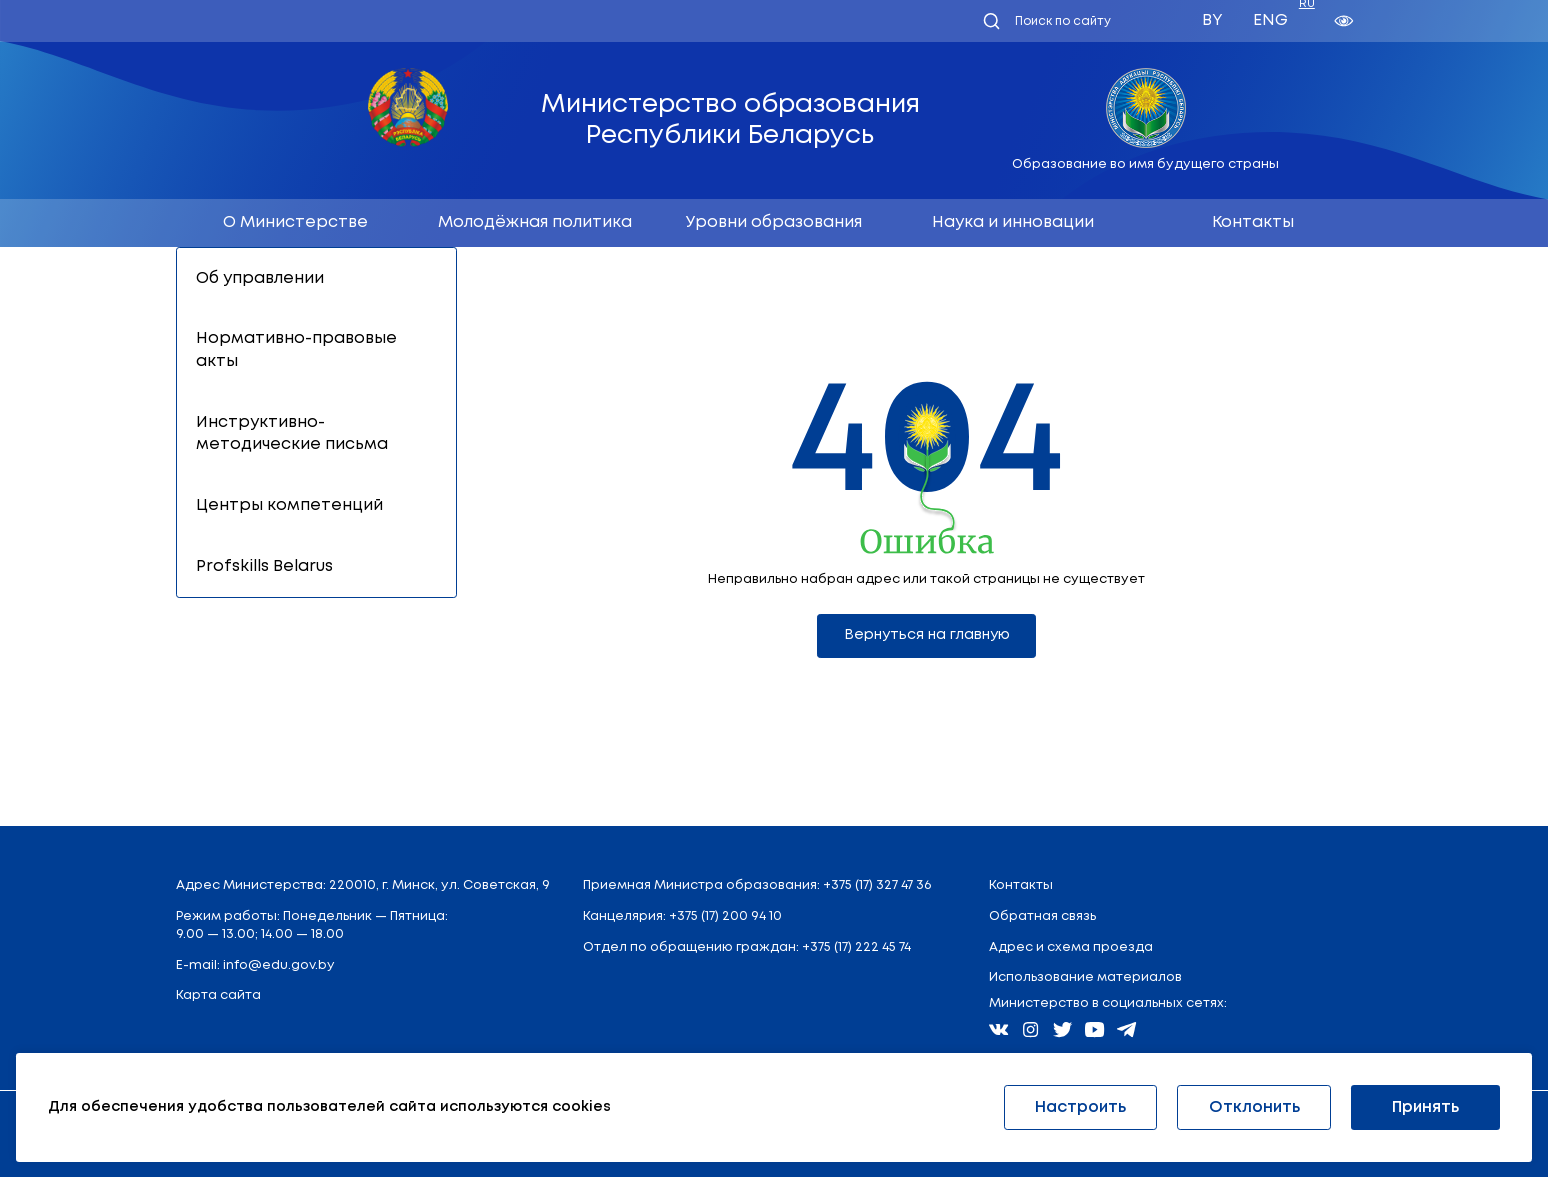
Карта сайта (218, 996)
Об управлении (260, 278)
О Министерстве (295, 222)
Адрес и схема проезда (1071, 948)
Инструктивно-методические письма (292, 433)
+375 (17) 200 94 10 (725, 917)
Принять (1425, 1107)
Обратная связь (1042, 917)
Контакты (1253, 222)
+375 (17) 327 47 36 (877, 886)
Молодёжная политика (535, 222)
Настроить (1080, 1107)
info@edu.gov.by (279, 965)
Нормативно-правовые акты (296, 349)
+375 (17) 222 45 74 (856, 948)
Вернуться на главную (927, 635)
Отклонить (1254, 1107)
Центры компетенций (289, 505)
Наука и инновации (1013, 222)
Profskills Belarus (264, 566)
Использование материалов (1085, 978)
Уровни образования (774, 222)
